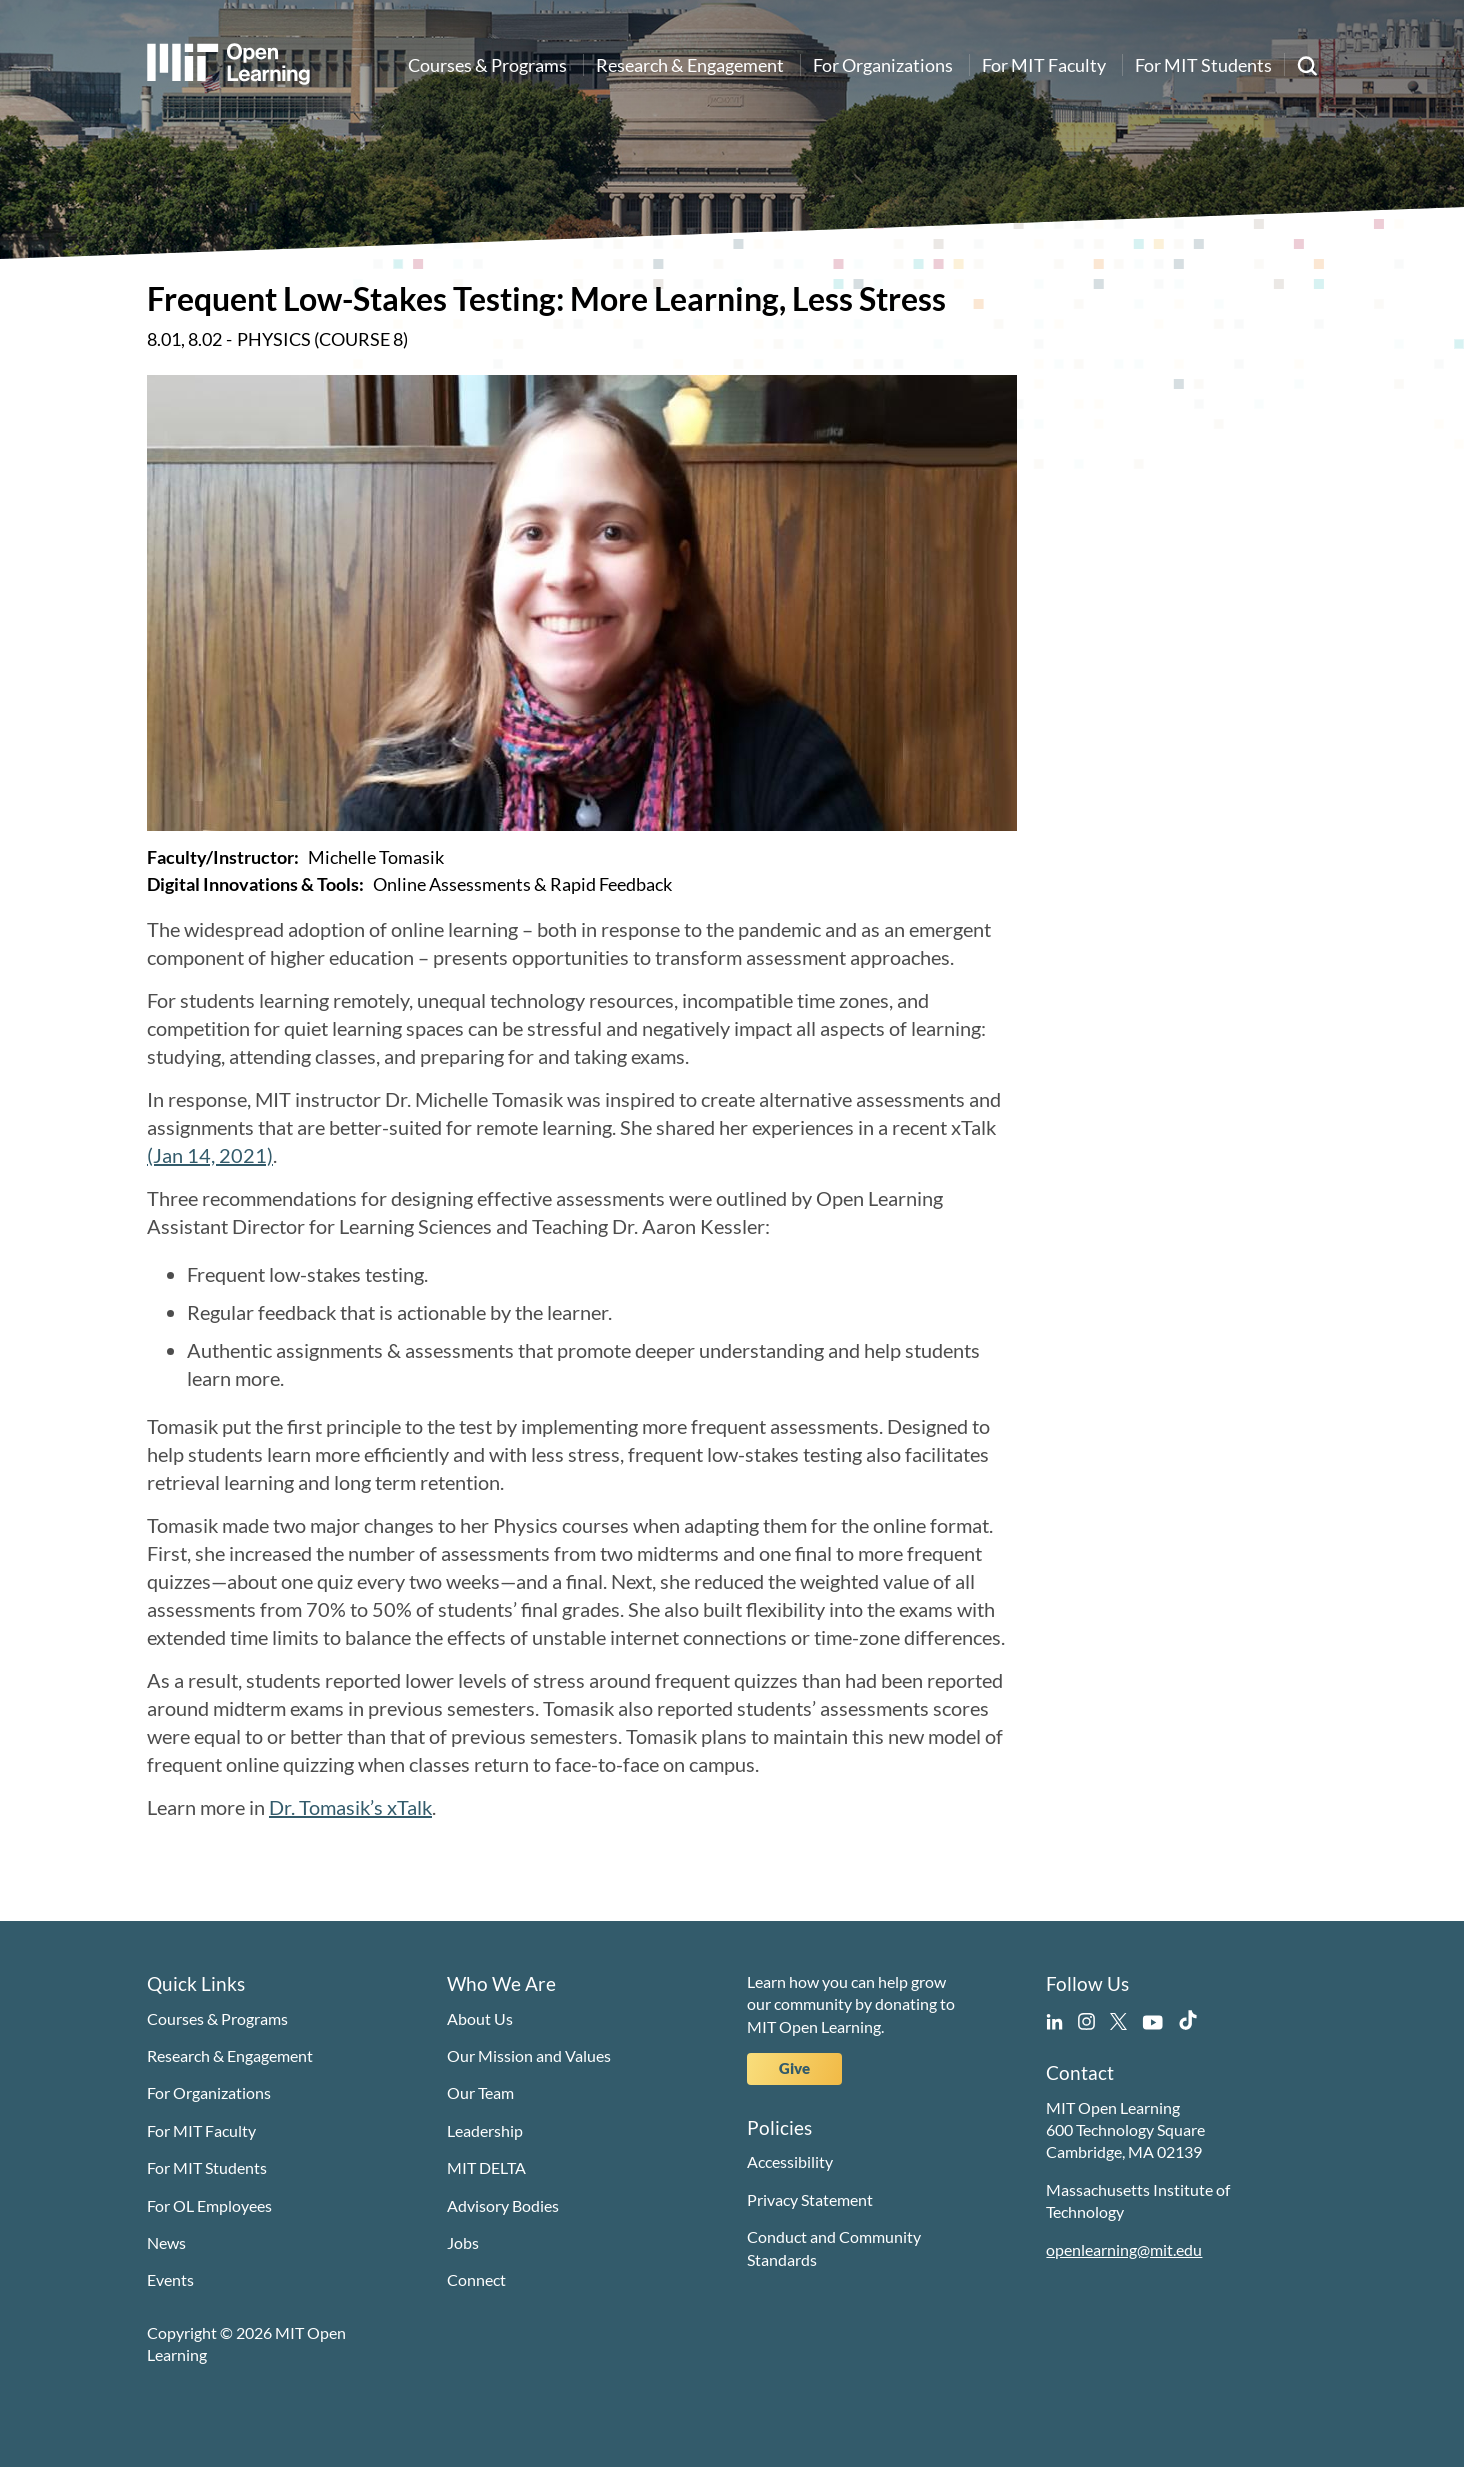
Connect (476, 2279)
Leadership (485, 2130)
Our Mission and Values (529, 2055)
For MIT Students (1203, 65)
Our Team (480, 2092)
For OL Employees (209, 2205)
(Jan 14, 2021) (210, 1155)
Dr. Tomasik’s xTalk (350, 1807)
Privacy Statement (810, 2199)
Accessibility (790, 2161)
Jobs (463, 2242)
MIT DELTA (486, 2167)
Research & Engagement (690, 65)
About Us (480, 2018)
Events (170, 2279)
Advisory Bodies (503, 2205)
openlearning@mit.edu (1124, 2249)
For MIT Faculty (1044, 65)
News (166, 2242)
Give (794, 2068)
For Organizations (883, 65)
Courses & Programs (487, 65)
